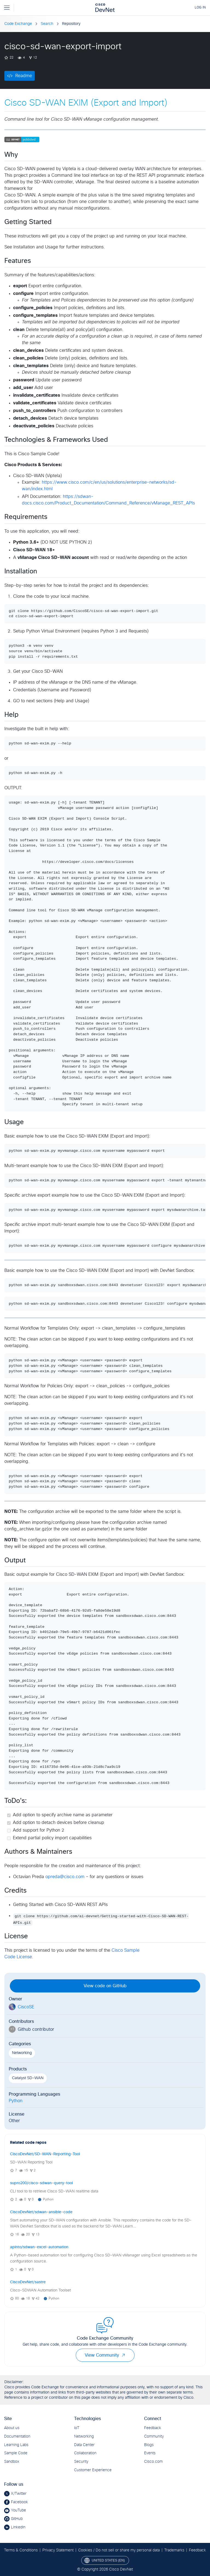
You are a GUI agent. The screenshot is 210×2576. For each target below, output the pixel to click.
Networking (22, 2053)
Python (15, 2101)
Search (47, 24)
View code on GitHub (105, 1986)
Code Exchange (18, 24)
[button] (123, 2355)
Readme (23, 76)
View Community (105, 2355)
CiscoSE (26, 2007)
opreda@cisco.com (64, 1877)
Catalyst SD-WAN (27, 2078)
